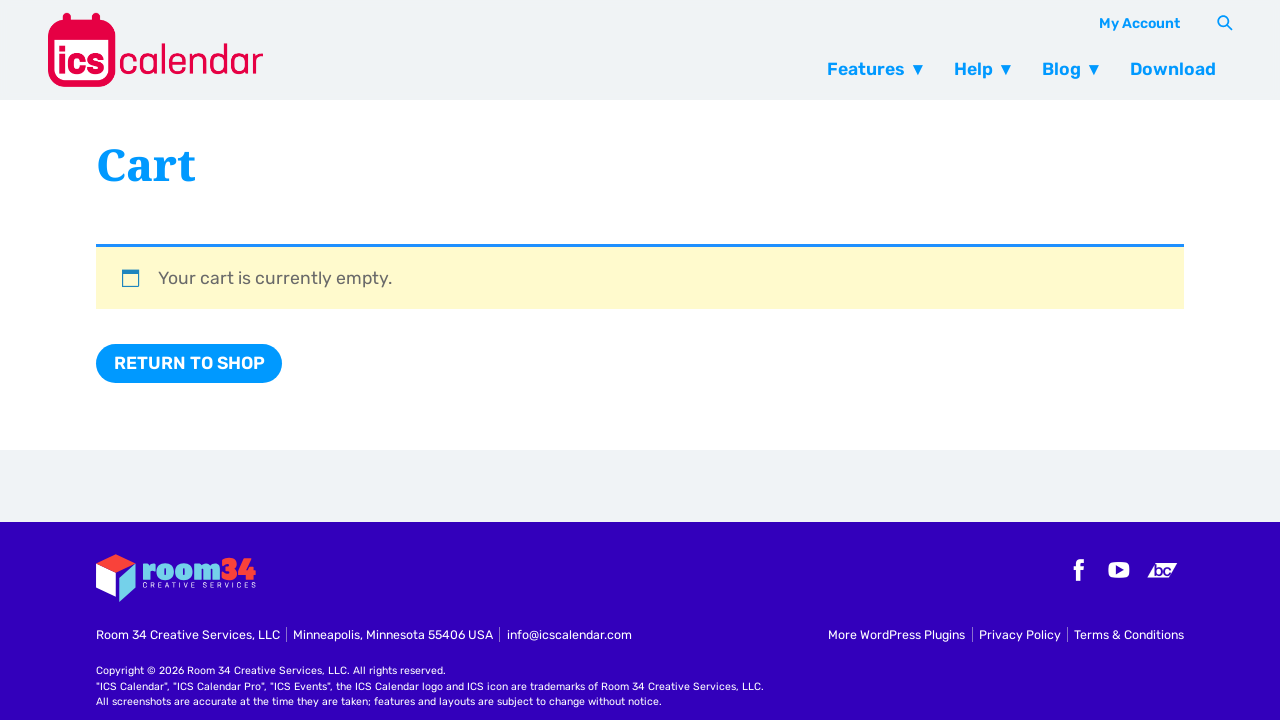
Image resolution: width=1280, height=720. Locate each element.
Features (866, 69)
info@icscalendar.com (569, 634)
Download (1173, 69)
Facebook (1076, 570)
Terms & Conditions (1129, 634)
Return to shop (189, 363)
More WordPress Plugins (896, 634)
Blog (1061, 69)
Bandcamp (1162, 570)
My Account (1139, 23)
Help (973, 69)
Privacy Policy (1020, 634)
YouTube (1119, 570)
